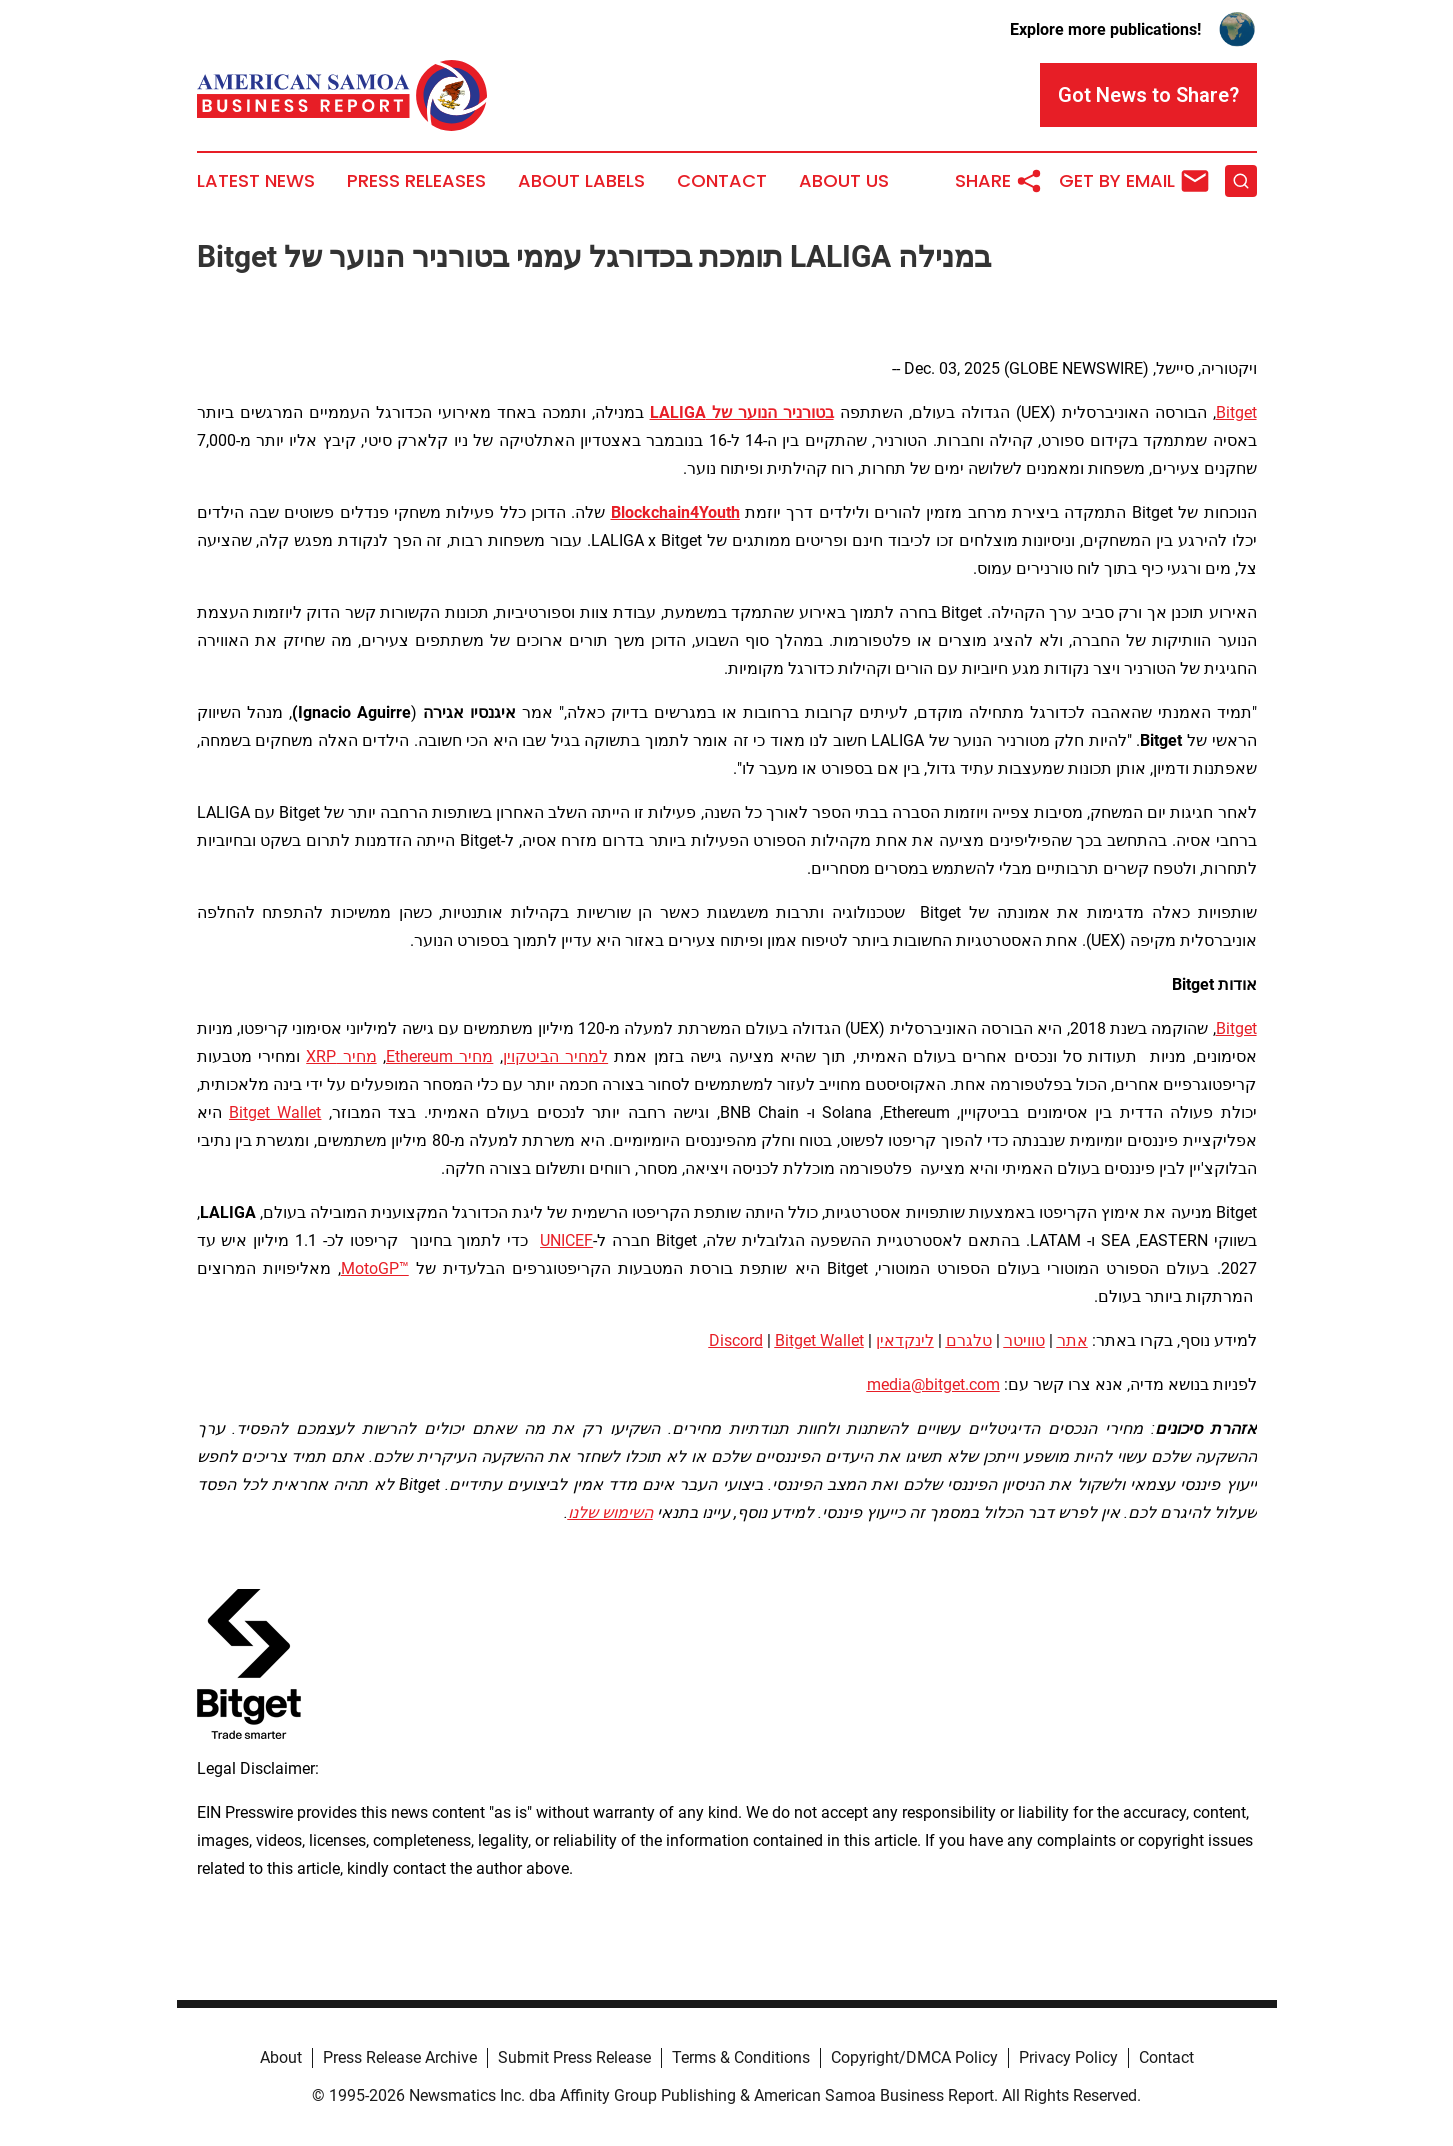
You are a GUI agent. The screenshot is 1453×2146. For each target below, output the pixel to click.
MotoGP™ (375, 1268)
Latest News (256, 181)
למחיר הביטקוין (555, 1056)
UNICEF (566, 1240)
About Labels (581, 181)
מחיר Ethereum (439, 1056)
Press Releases (416, 181)
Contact (722, 181)
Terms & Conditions (741, 2057)
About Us (844, 181)
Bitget (1236, 412)
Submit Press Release (574, 2057)
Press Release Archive (400, 2057)
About (281, 2057)
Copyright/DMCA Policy (914, 2057)
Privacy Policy (1068, 2057)
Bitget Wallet (275, 1112)
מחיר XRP (341, 1056)
